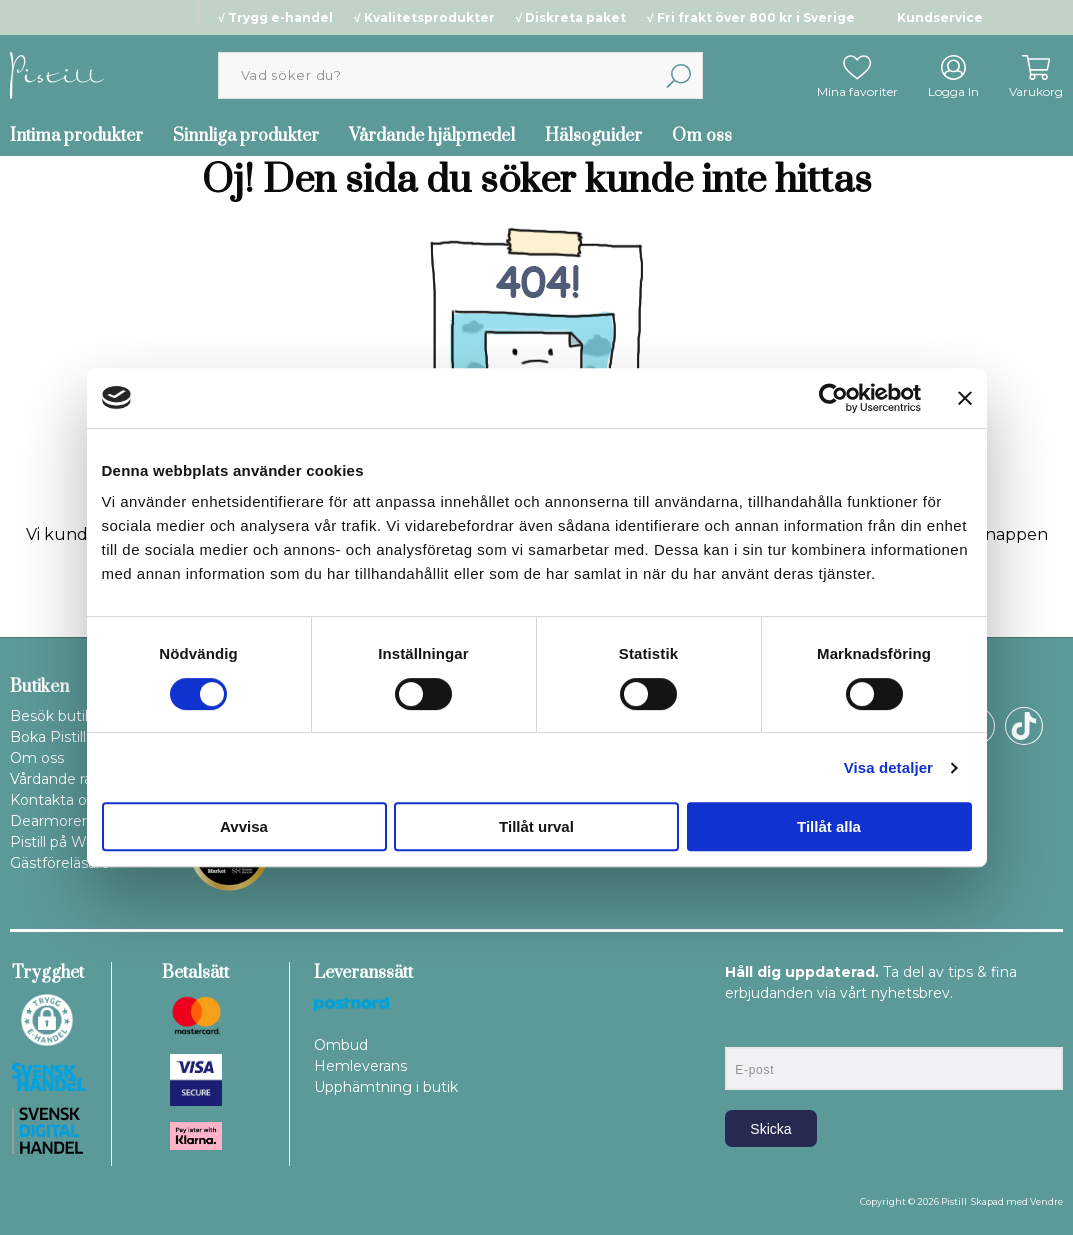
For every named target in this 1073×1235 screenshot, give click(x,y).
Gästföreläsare (60, 863)
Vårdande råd (55, 779)
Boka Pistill (48, 737)
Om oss (702, 136)
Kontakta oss (55, 800)
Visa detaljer (888, 767)
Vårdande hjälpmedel (432, 136)
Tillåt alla (829, 826)
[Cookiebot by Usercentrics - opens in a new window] (833, 398)
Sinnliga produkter (246, 136)
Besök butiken (60, 716)
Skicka (770, 1129)
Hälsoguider (593, 136)
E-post (743, 1030)
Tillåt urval (536, 826)
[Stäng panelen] (965, 398)
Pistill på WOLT (62, 842)
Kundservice (940, 17)
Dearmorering (59, 821)
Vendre (1046, 1201)
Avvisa (244, 826)
